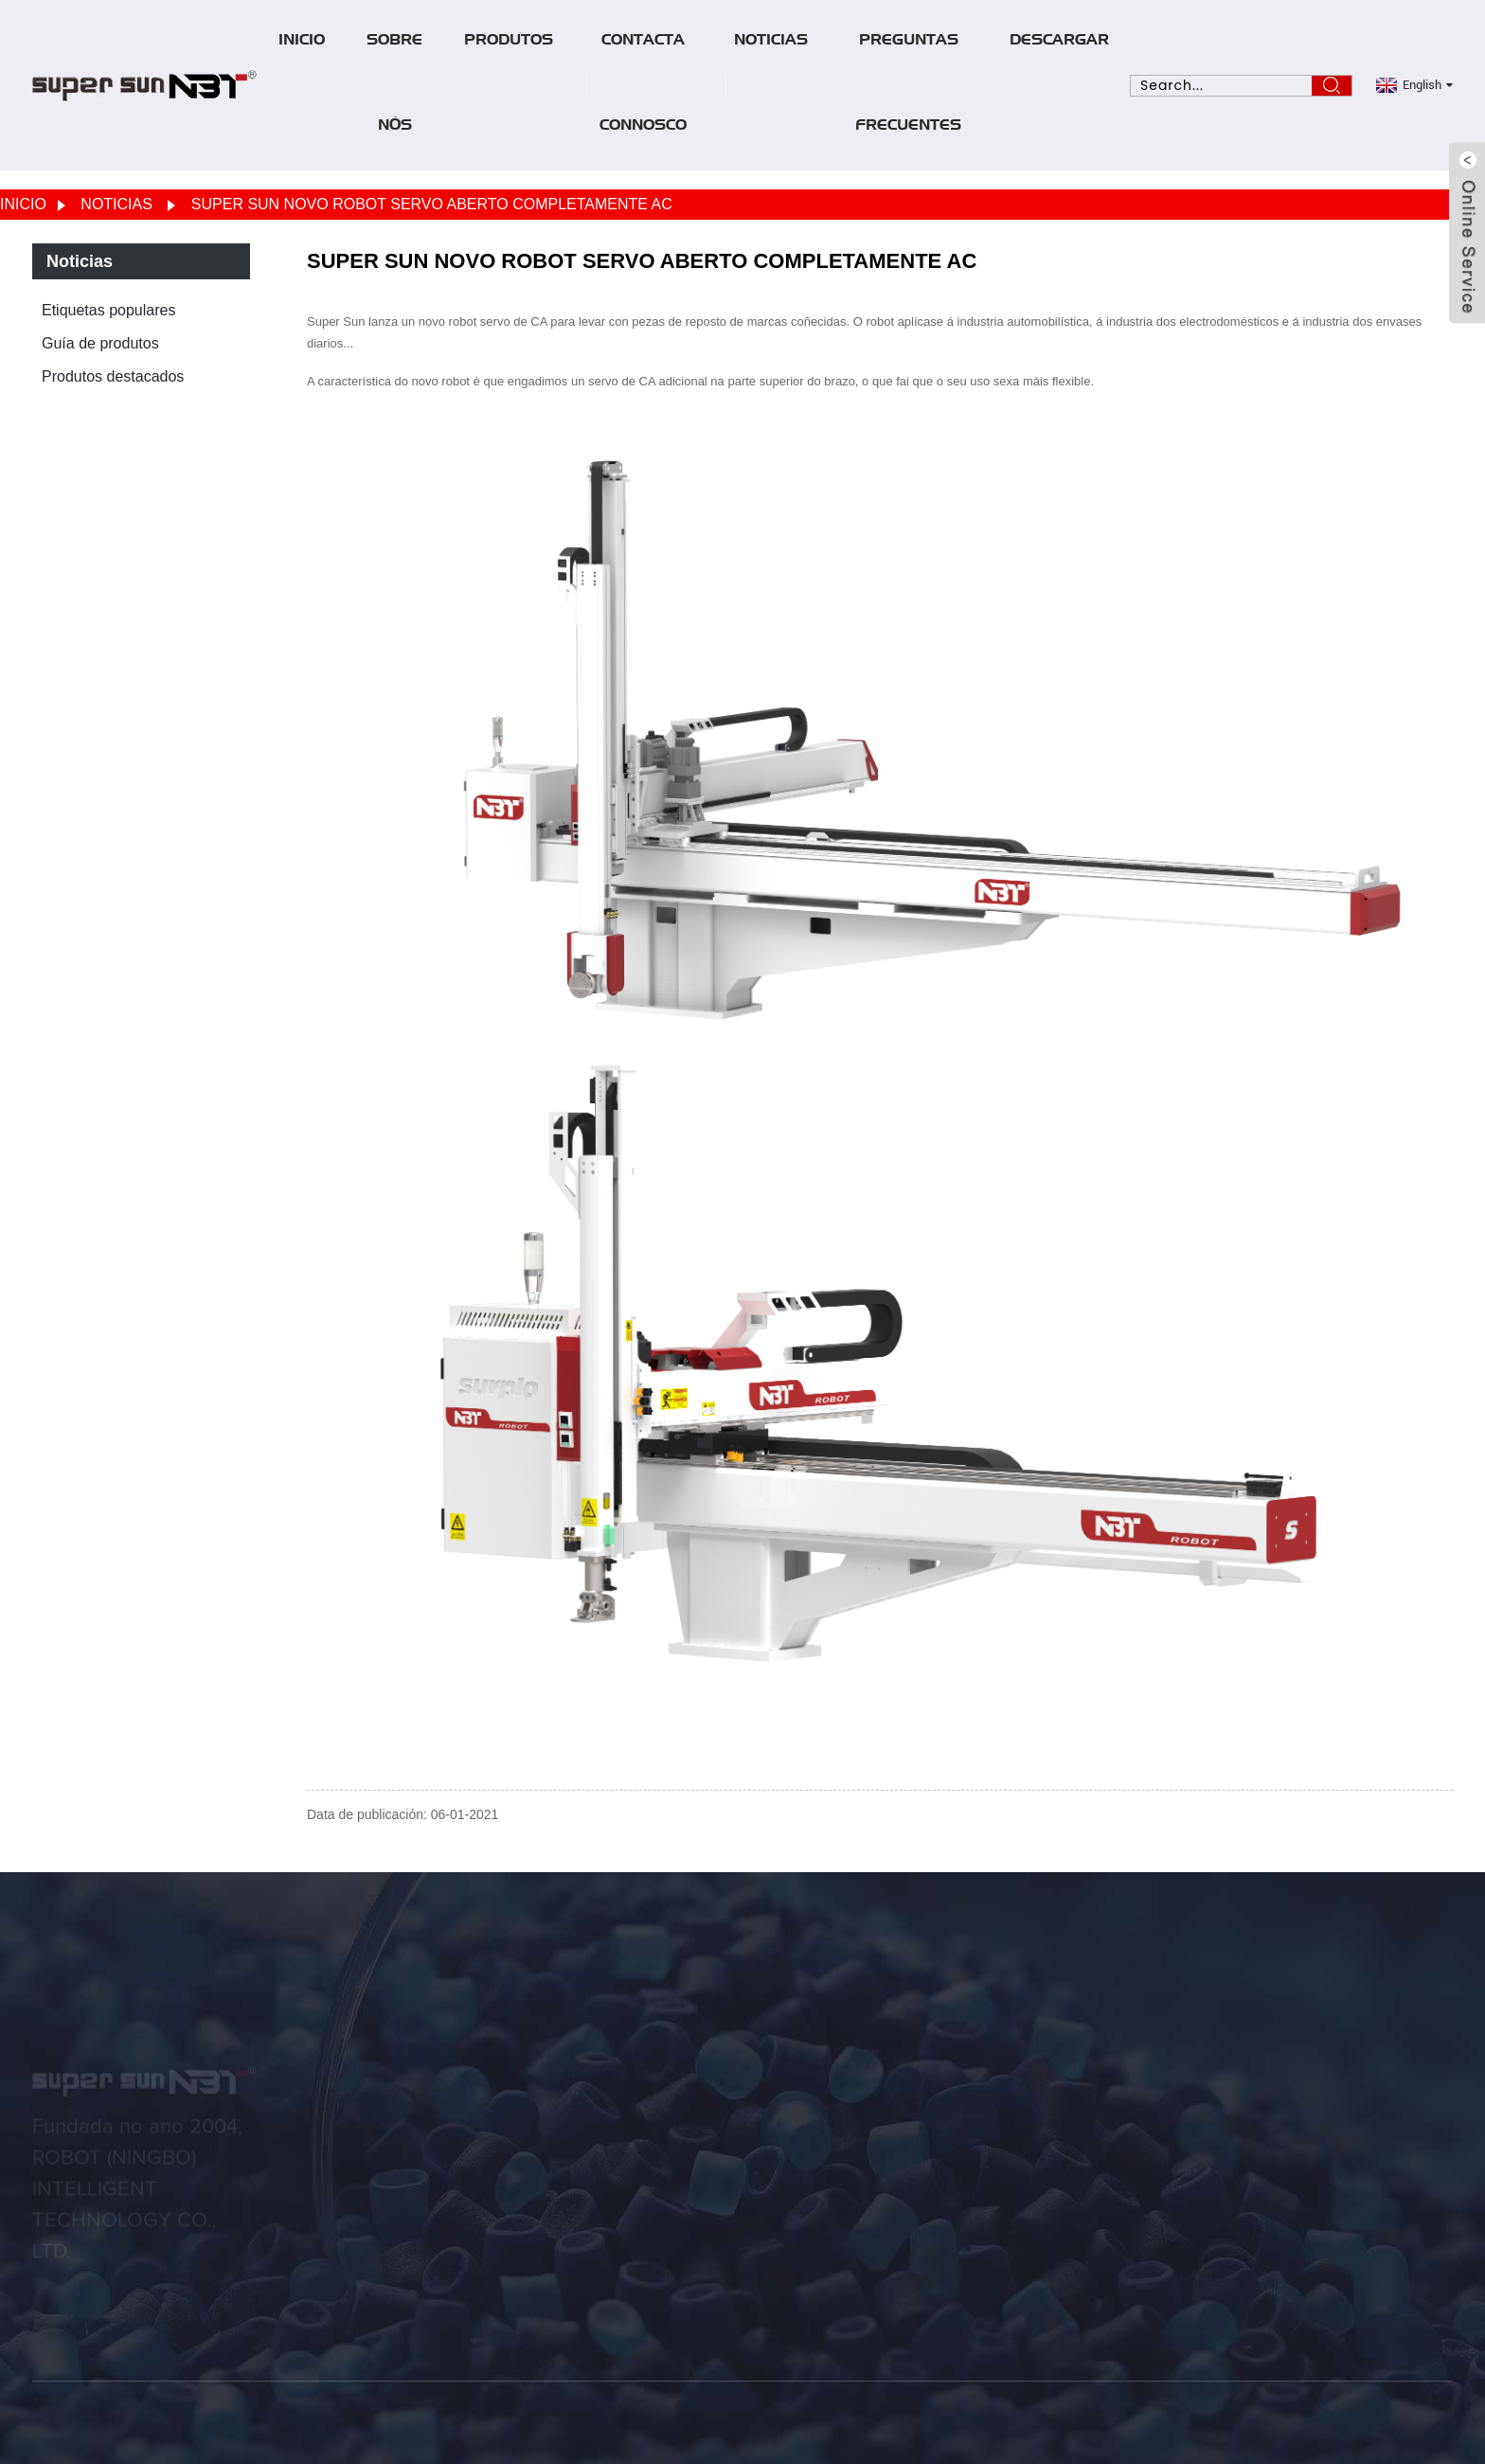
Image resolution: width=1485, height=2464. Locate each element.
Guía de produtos (100, 343)
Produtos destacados (113, 376)
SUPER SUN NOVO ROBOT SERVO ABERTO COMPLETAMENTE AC (431, 204)
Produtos (508, 42)
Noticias (771, 42)
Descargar (1059, 42)
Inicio (301, 42)
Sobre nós (394, 85)
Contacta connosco (643, 85)
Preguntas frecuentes (908, 85)
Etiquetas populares (108, 310)
